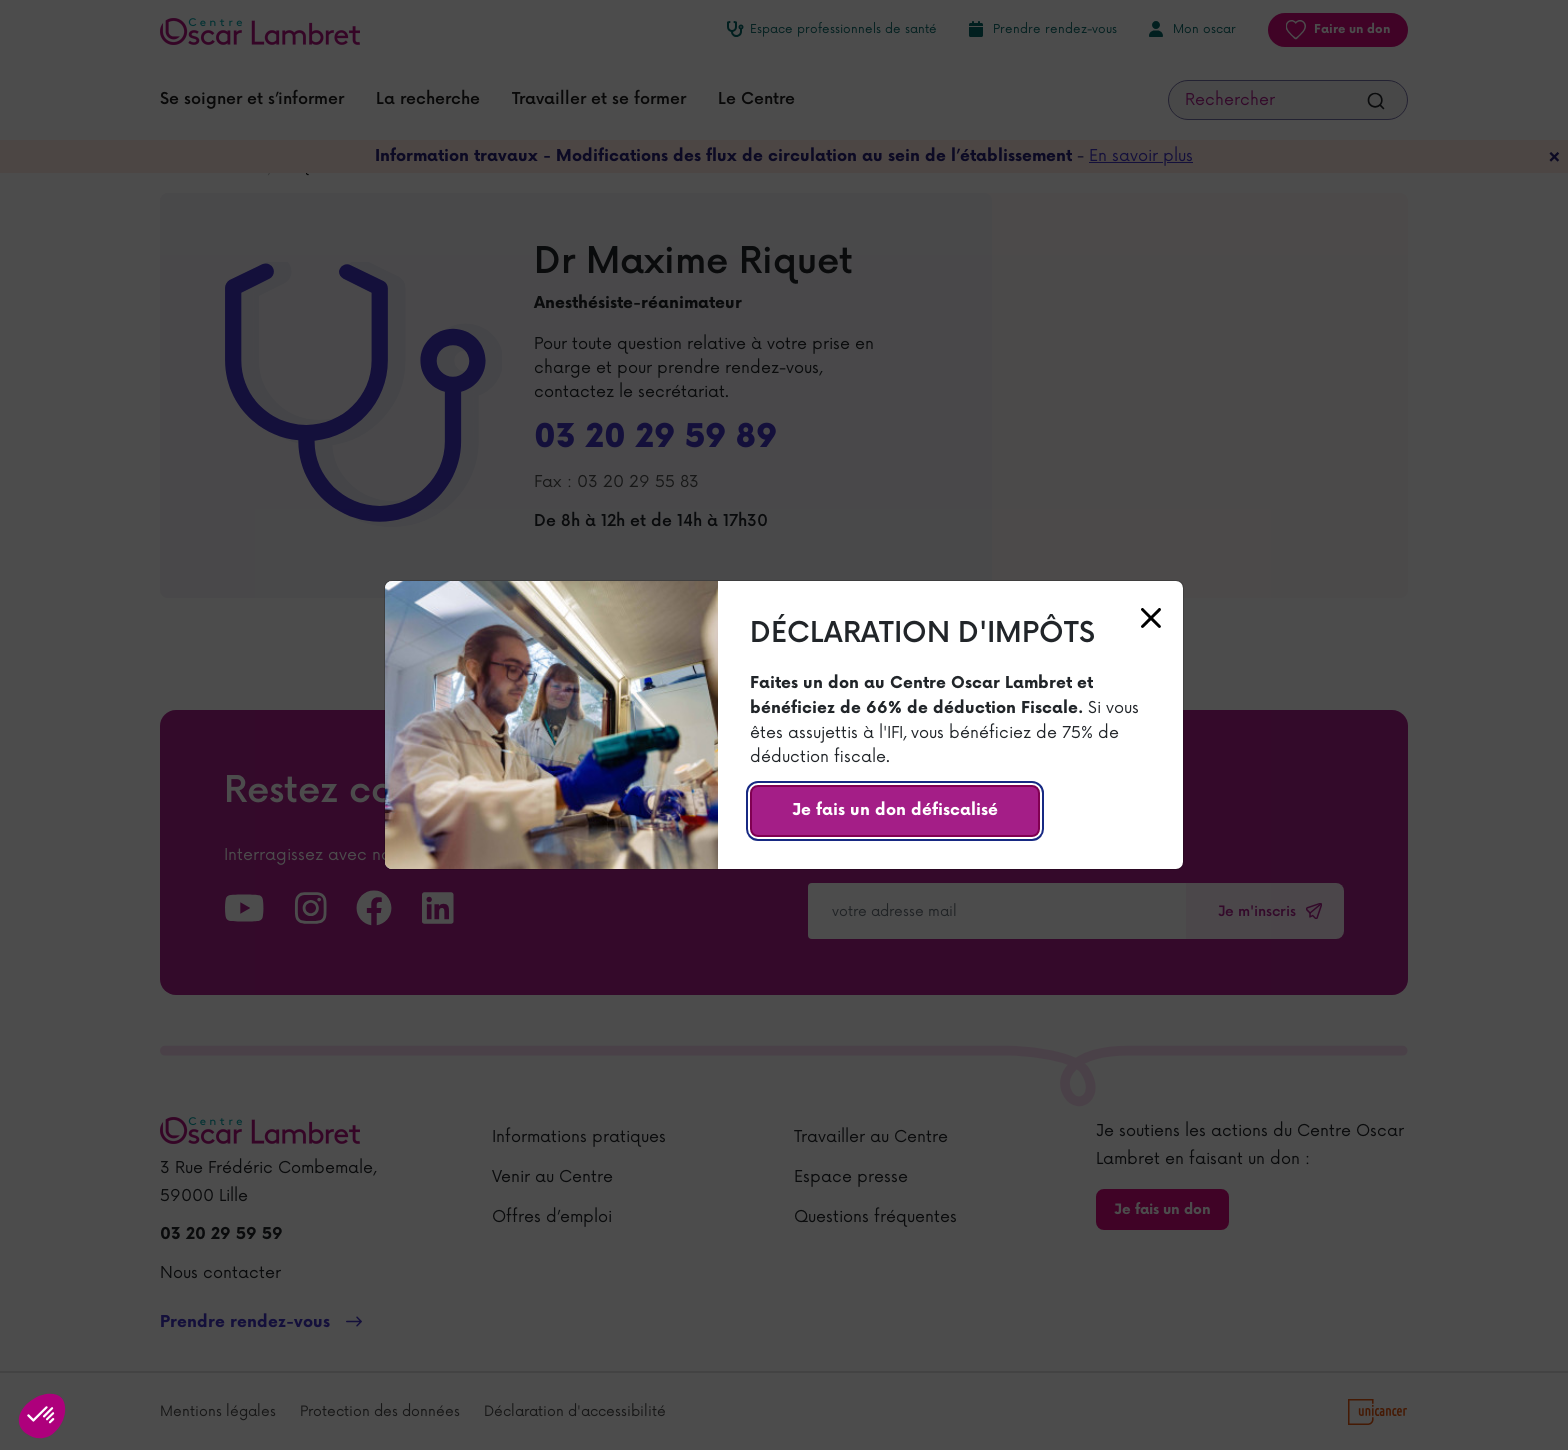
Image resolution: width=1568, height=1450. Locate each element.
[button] (42, 1416)
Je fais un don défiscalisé (895, 810)
